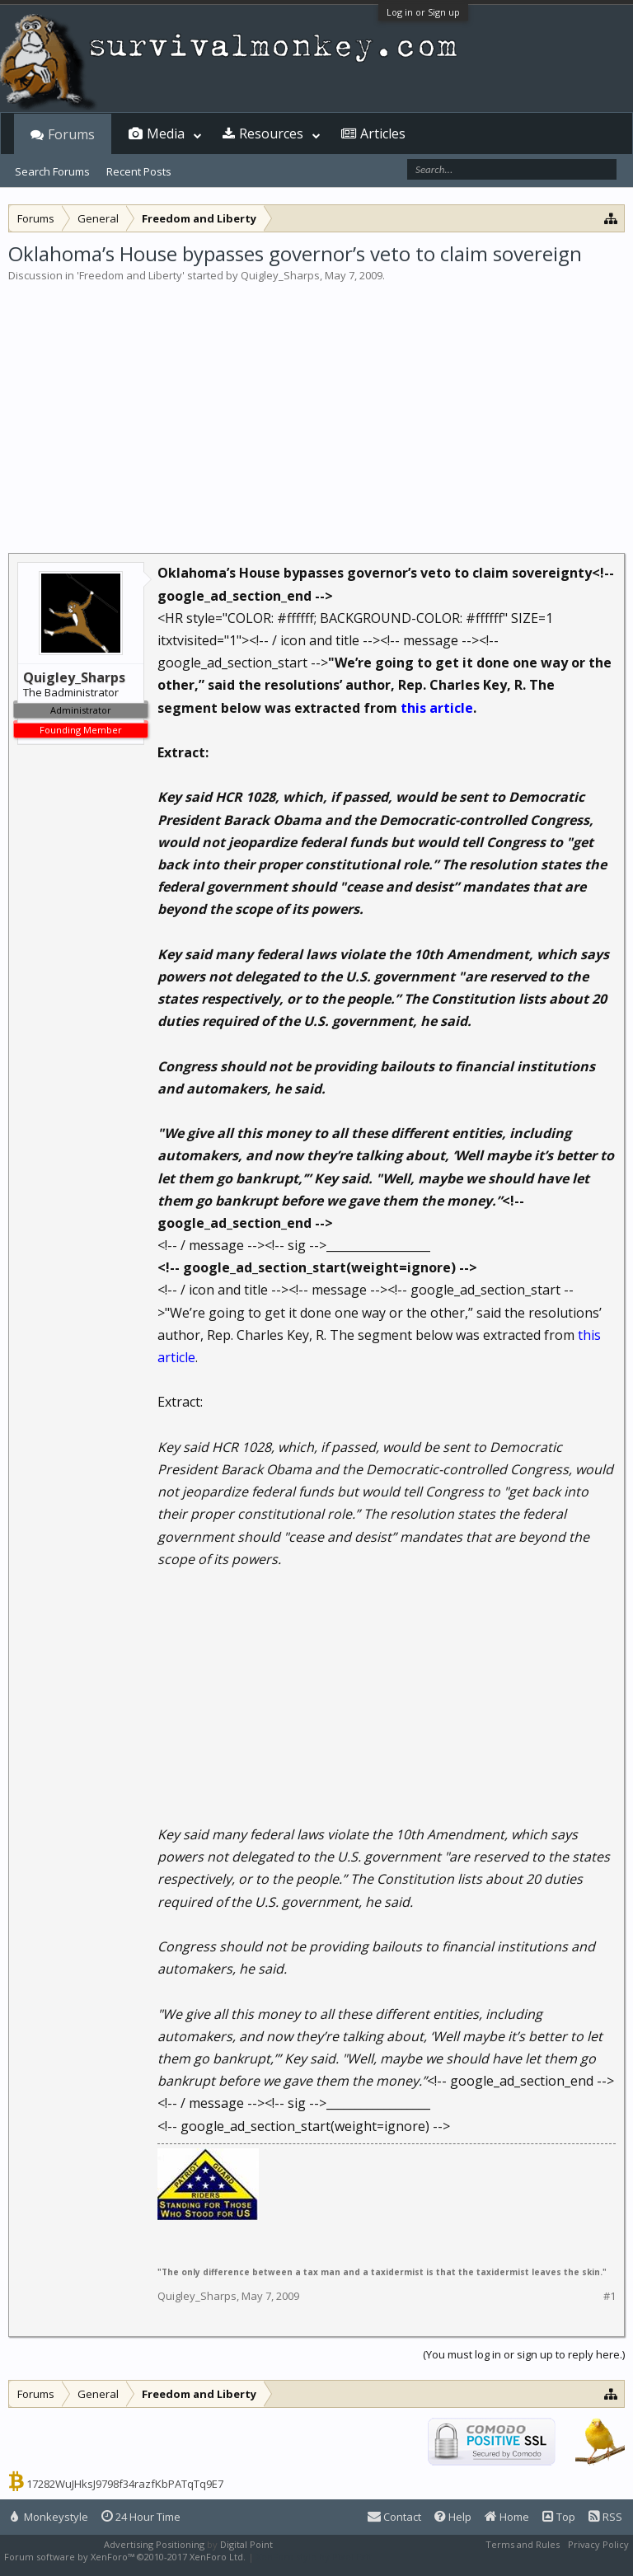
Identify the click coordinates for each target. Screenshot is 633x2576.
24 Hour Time (141, 2516)
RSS (605, 2516)
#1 (609, 2296)
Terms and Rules (522, 2544)
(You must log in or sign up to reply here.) (524, 2354)
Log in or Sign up (423, 12)
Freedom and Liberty (130, 275)
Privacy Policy (598, 2544)
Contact (394, 2516)
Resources (271, 133)
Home (507, 2516)
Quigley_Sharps (280, 275)
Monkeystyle (49, 2516)
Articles (383, 133)
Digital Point (246, 2544)
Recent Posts (138, 171)
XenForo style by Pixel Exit (314, 2556)
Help (452, 2516)
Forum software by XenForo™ (125, 2556)
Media (166, 133)
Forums (71, 134)
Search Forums (52, 171)
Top (558, 2516)
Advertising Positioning (154, 2544)
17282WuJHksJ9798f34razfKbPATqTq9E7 (124, 2483)
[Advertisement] (316, 407)
